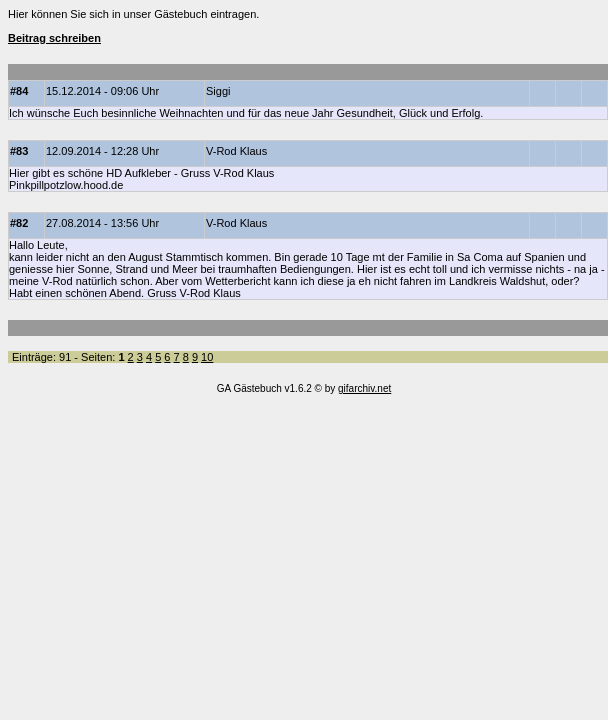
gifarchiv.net (364, 388)
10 (207, 357)
